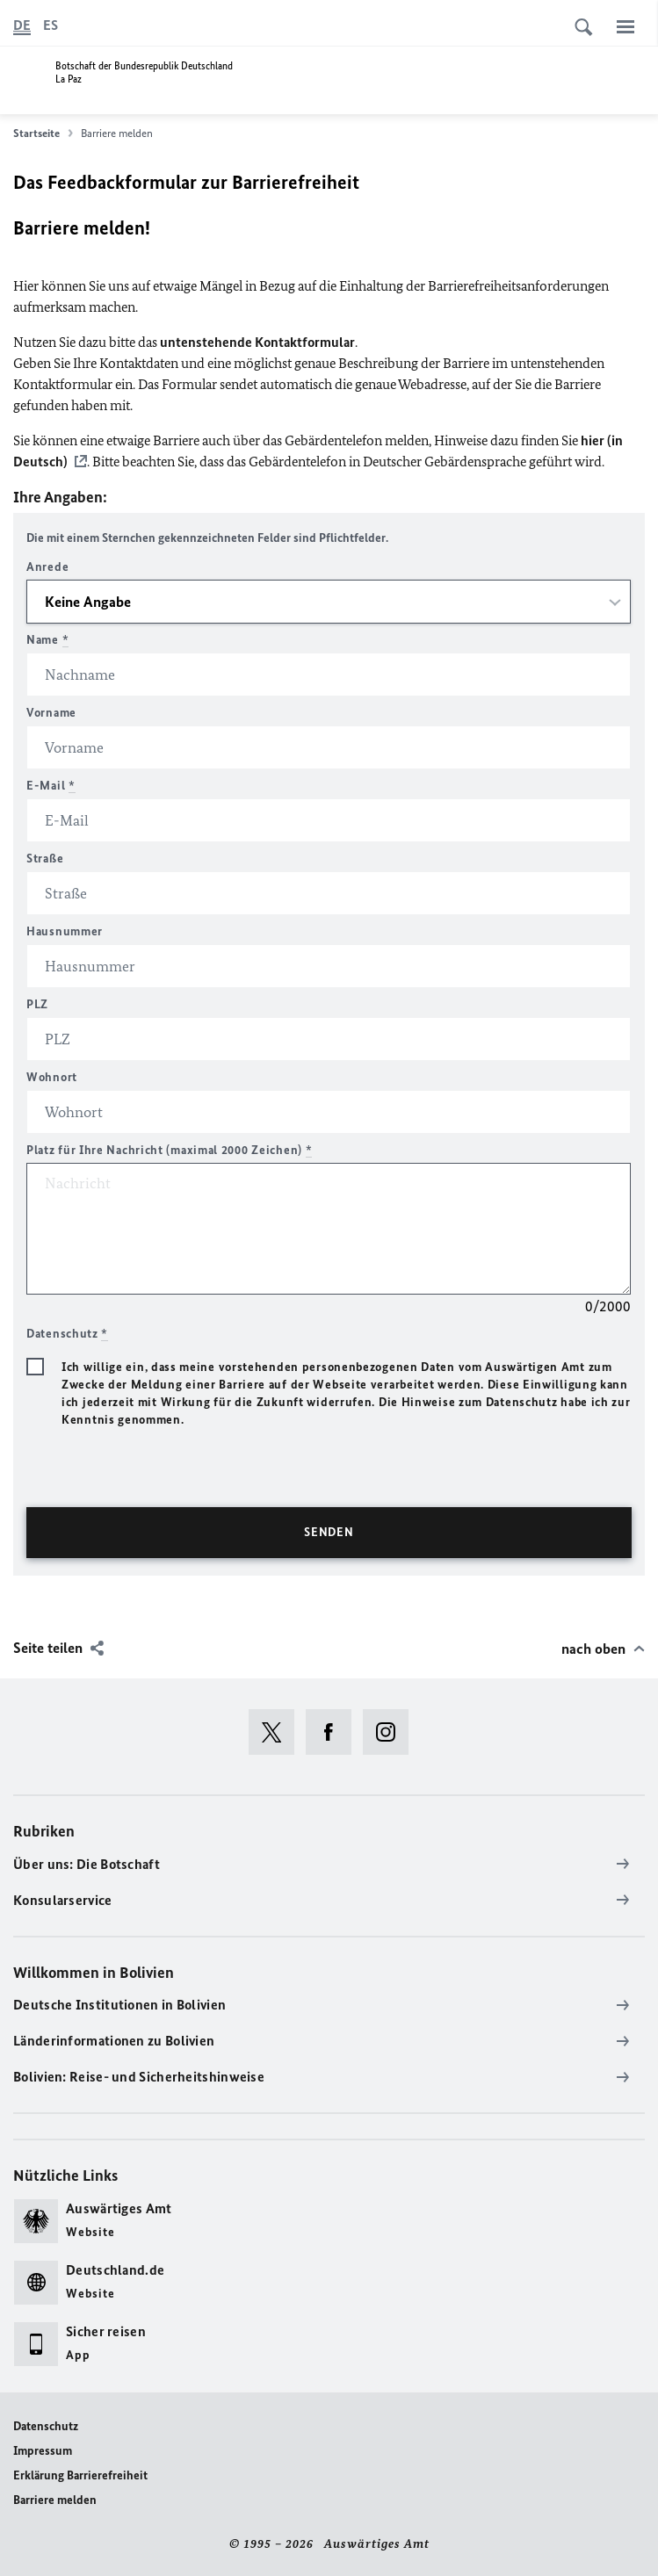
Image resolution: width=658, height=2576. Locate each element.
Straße (44, 858)
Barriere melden (55, 2500)
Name (47, 639)
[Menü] (625, 26)
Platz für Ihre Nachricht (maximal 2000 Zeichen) (169, 1150)
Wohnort (51, 1077)
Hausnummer (64, 931)
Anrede (47, 566)
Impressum (42, 2450)
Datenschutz (45, 2426)
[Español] (50, 25)
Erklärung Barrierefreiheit (80, 2475)
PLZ (37, 1004)
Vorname (51, 712)
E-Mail (51, 785)
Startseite (43, 133)
